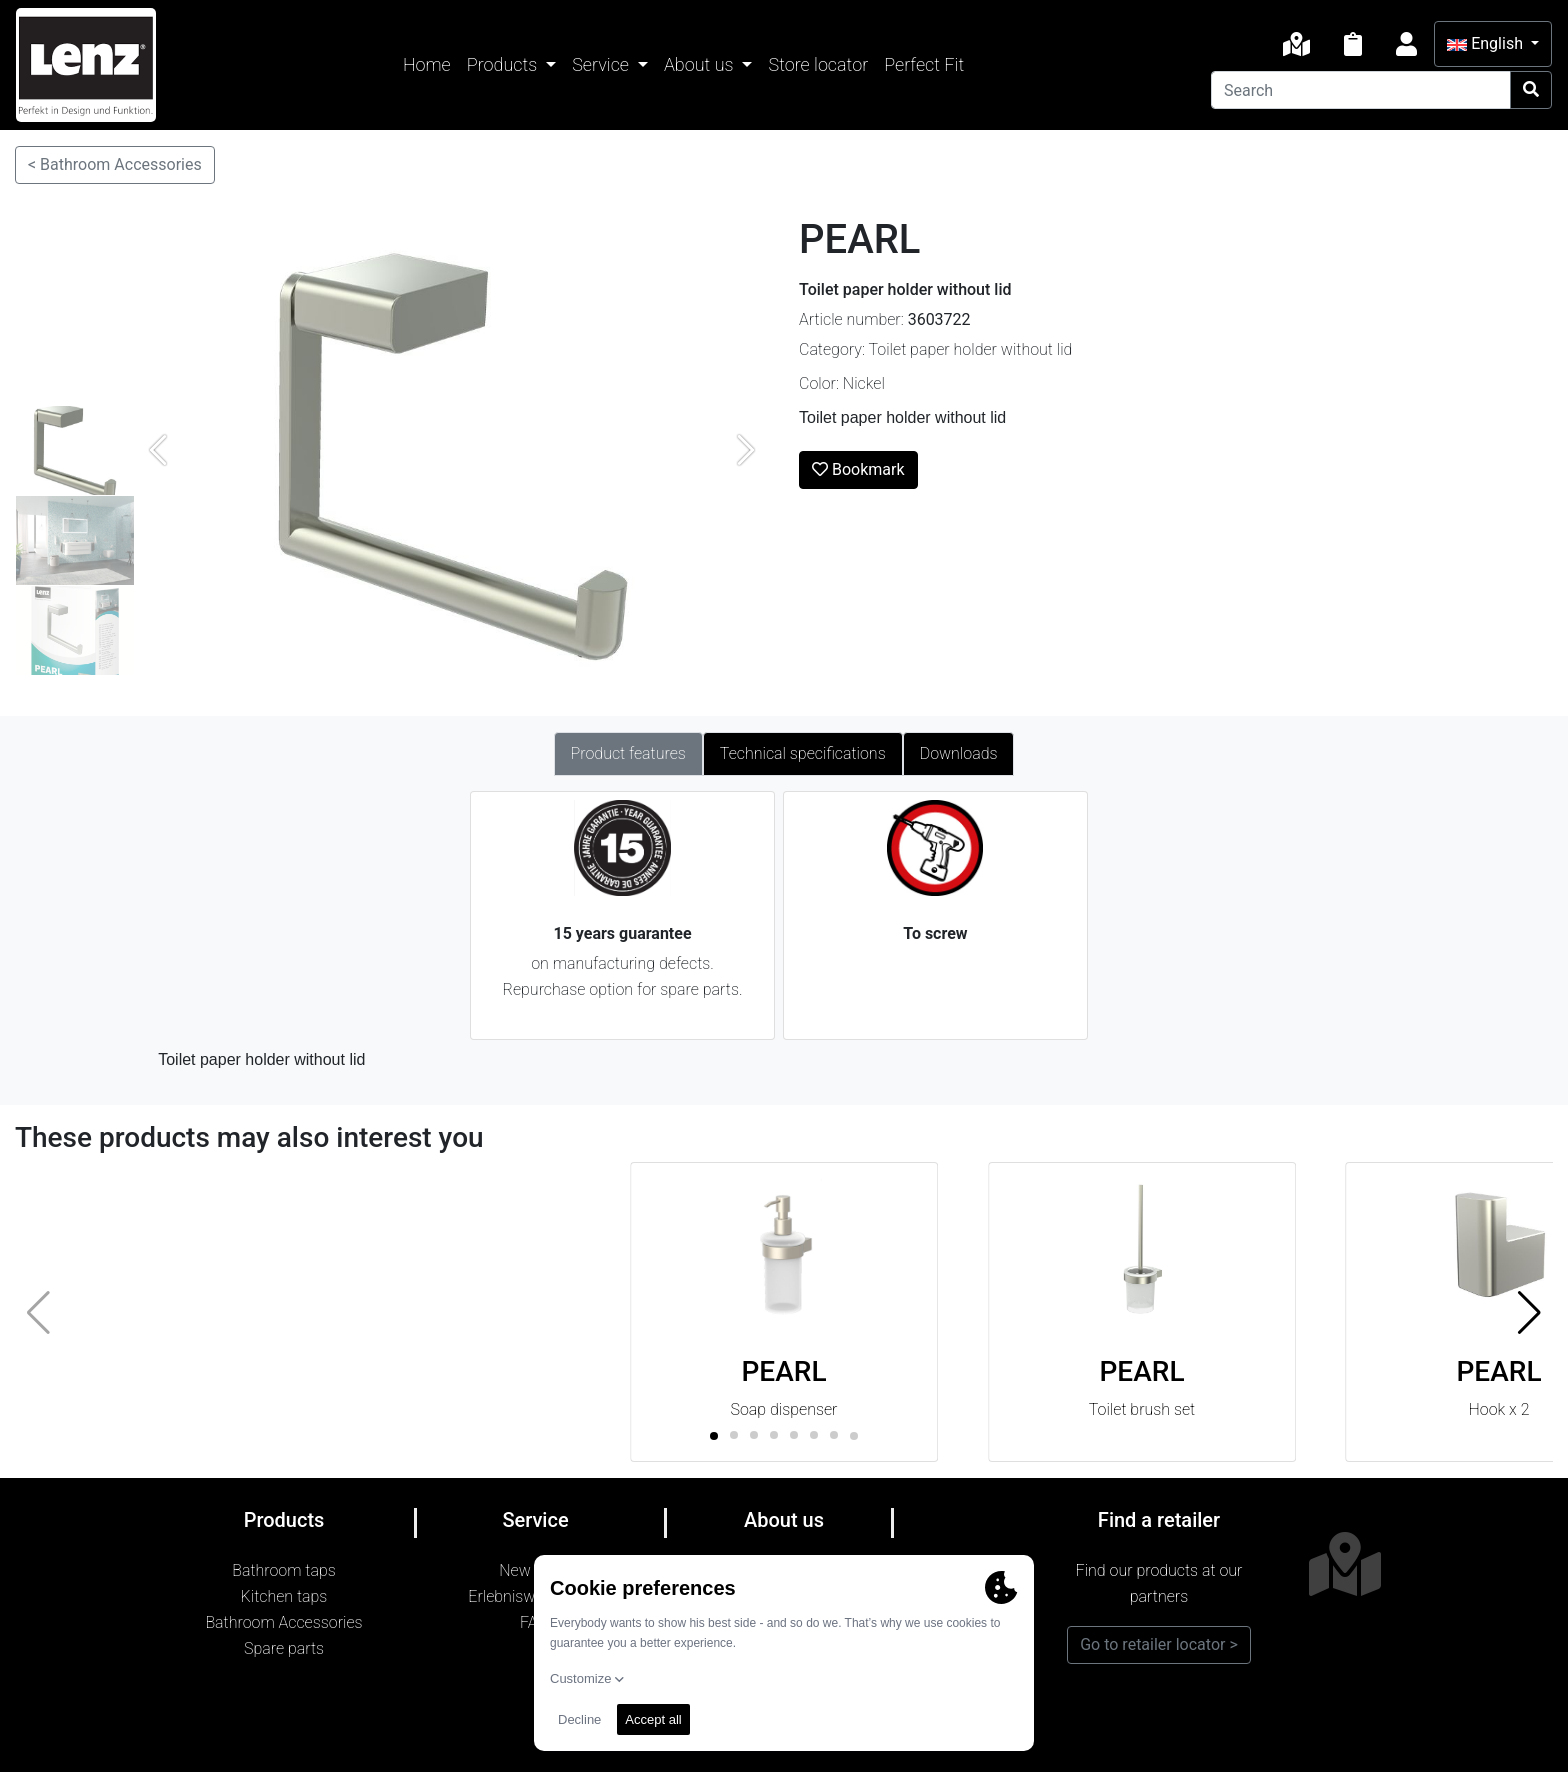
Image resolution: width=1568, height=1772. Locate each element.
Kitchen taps (284, 1596)
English (1487, 43)
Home (427, 64)
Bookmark (858, 469)
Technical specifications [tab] (803, 753)
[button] (1529, 1312)
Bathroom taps (284, 1570)
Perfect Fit (924, 64)
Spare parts (284, 1648)
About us (701, 64)
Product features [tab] (628, 753)
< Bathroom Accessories (115, 164)
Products (504, 64)
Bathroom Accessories (283, 1622)
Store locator (818, 64)
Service (602, 64)
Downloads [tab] (959, 753)
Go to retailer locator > (1159, 1644)
